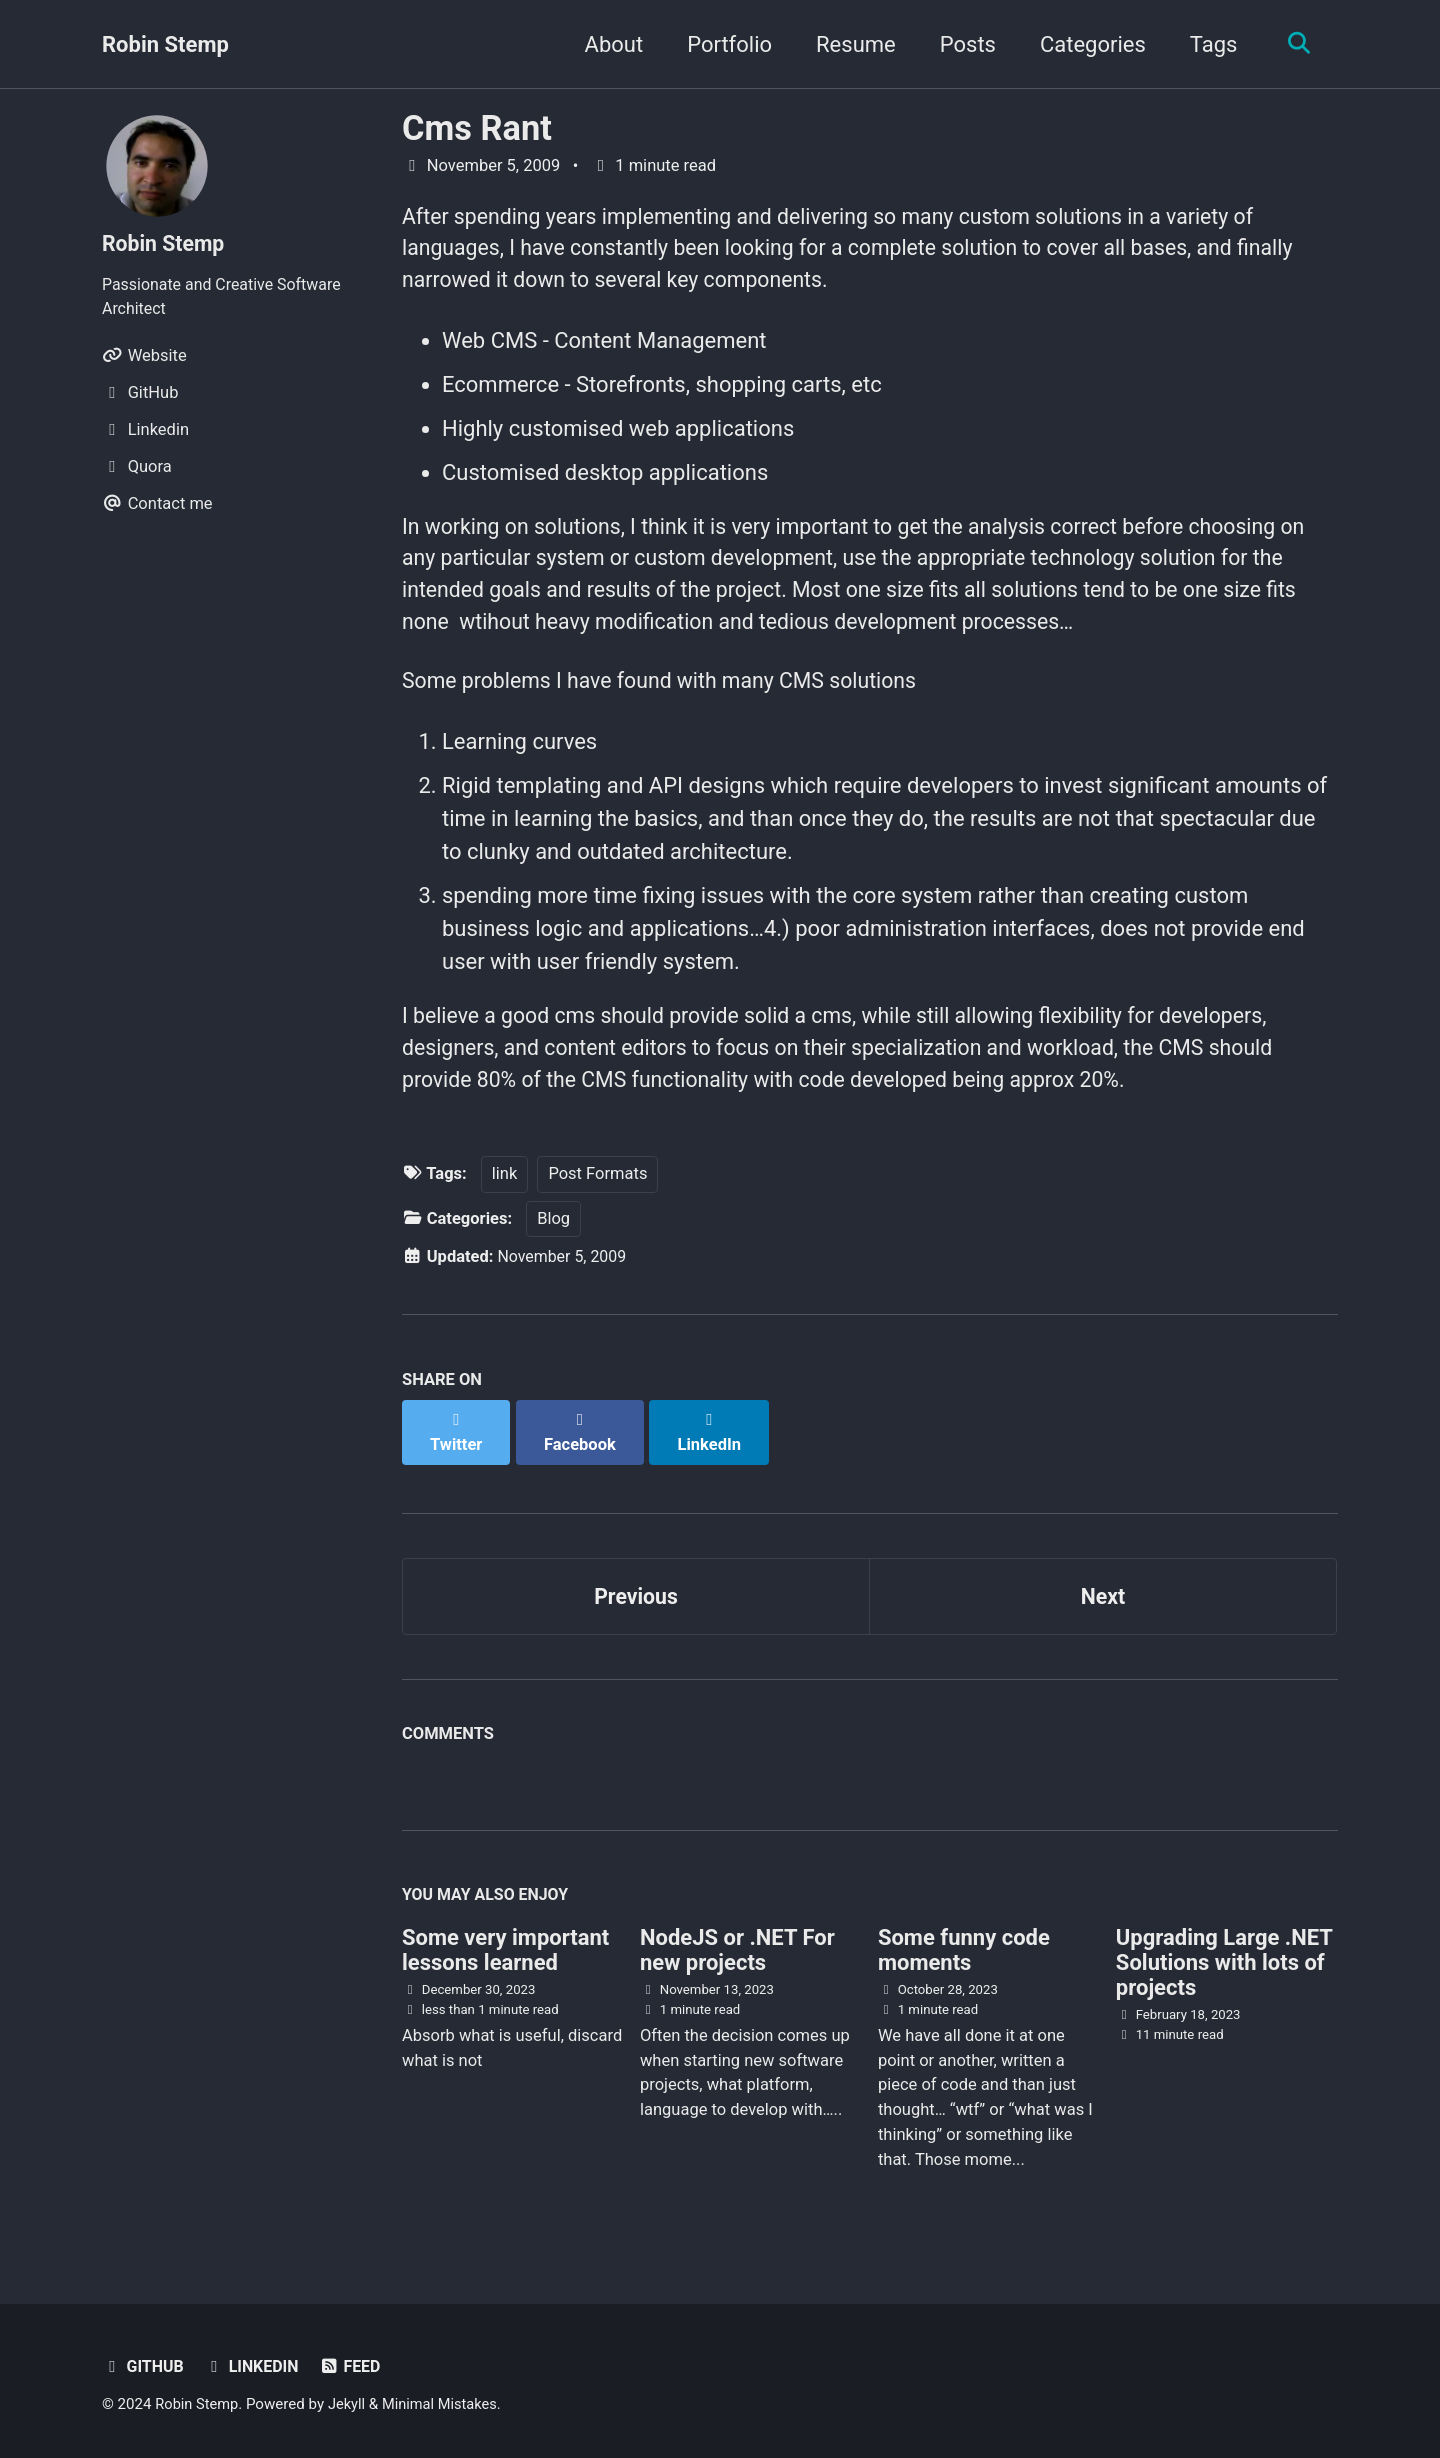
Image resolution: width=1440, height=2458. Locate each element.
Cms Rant (477, 128)
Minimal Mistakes (445, 2402)
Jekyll (350, 2402)
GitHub (144, 2364)
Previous (636, 1590)
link (505, 1190)
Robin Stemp (165, 44)
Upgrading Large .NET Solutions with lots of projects (1224, 1960)
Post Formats (597, 1190)
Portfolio (724, 44)
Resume (851, 44)
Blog (553, 1235)
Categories (1088, 44)
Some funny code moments (964, 1948)
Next (1103, 1590)
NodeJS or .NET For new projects (737, 1948)
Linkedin (254, 2364)
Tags (1209, 44)
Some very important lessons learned (505, 1948)
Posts (963, 44)
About (609, 44)
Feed (355, 2364)
